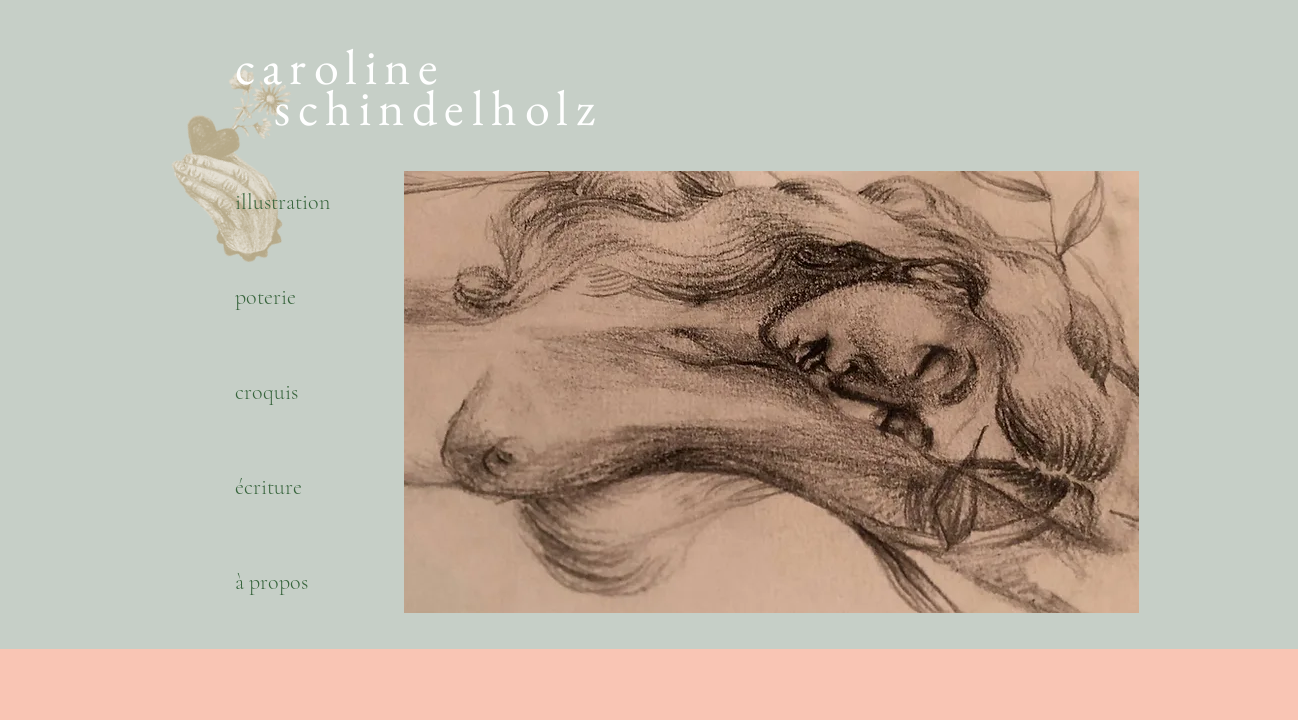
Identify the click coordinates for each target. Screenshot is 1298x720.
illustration (282, 202)
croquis (266, 392)
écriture (268, 487)
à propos (271, 582)
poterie (265, 297)
